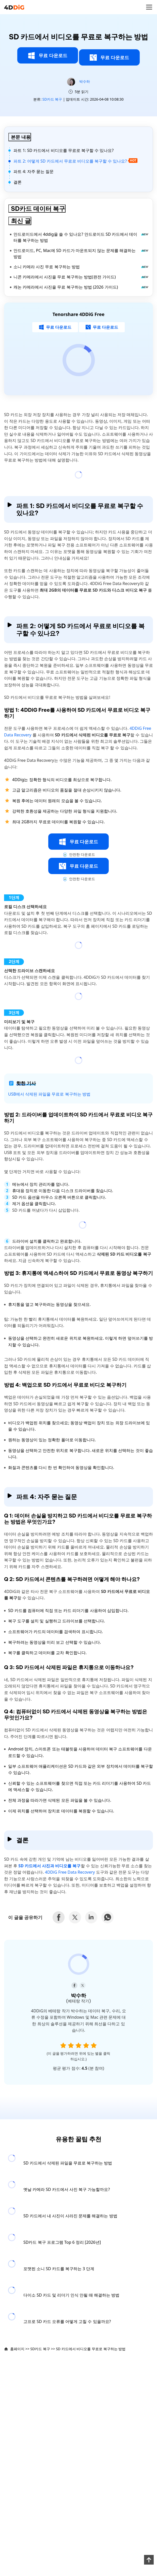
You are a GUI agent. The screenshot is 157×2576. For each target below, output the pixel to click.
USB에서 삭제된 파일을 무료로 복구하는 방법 (49, 1094)
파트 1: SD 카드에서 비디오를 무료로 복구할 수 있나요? (63, 150)
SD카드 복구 (52, 99)
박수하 (84, 81)
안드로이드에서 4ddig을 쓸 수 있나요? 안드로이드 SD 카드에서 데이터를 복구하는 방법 (81, 237)
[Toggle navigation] (149, 7)
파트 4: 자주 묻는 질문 (33, 171)
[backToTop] (148, 2559)
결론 (17, 182)
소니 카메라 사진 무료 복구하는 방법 (81, 267)
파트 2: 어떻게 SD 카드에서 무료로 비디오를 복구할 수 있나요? (75, 161)
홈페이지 (17, 2348)
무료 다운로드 (47, 55)
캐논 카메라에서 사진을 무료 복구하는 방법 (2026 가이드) (81, 287)
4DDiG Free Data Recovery (70, 1872)
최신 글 (21, 221)
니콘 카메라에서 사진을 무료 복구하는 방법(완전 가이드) (81, 277)
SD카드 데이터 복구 (38, 208)
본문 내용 (20, 137)
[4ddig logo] (14, 7)
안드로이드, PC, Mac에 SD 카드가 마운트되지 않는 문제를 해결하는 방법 (81, 253)
